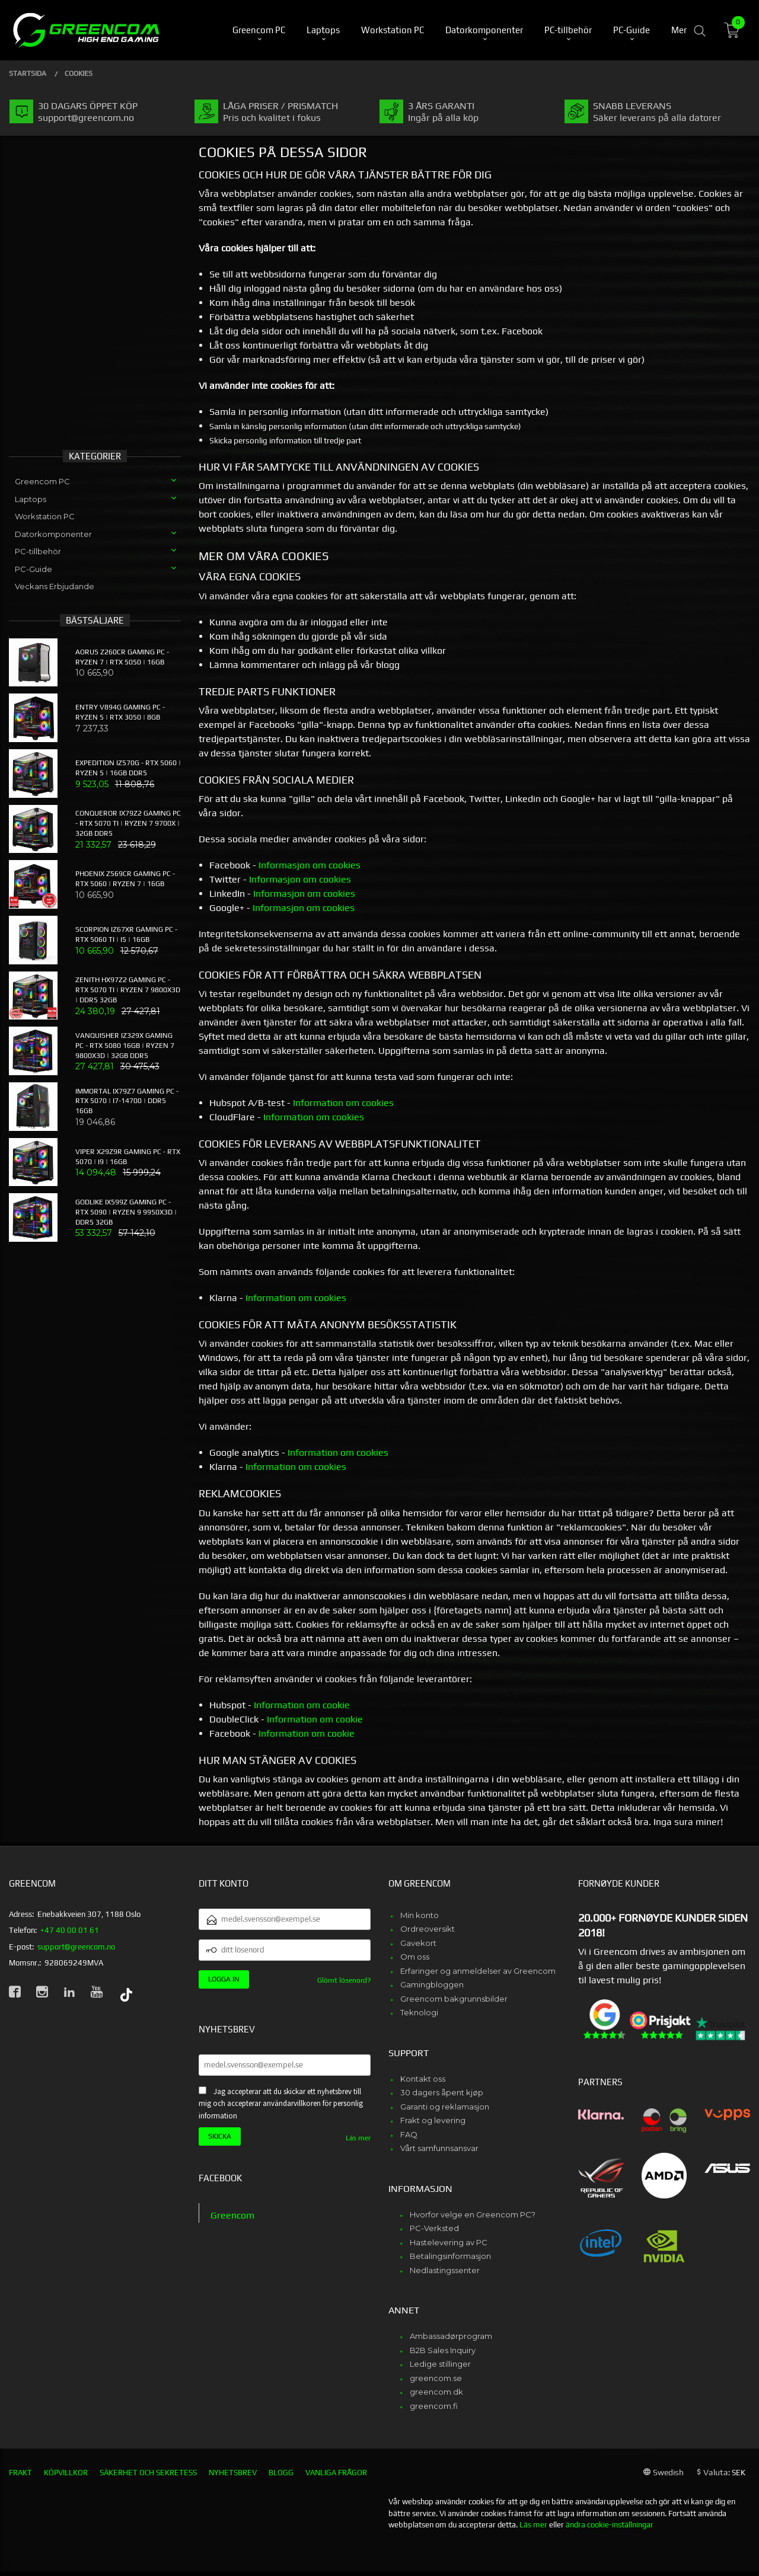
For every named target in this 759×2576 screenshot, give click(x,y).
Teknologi (419, 2012)
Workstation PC (45, 516)
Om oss (414, 1956)
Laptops (30, 499)
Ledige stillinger (440, 2364)
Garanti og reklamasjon (444, 2106)
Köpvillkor (66, 2472)
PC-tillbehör (38, 551)
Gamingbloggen (432, 1984)
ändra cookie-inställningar (609, 2524)
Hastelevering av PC (448, 2242)
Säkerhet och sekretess (148, 2472)
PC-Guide (33, 569)
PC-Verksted (434, 2228)
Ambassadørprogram (451, 2336)
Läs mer (358, 2138)
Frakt (20, 2472)
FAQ (408, 2134)
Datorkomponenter (53, 534)
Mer (679, 30)
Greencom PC (42, 481)
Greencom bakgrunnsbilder (454, 1998)
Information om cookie (302, 1705)
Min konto (419, 1915)
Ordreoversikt (427, 1928)
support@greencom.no (76, 1946)
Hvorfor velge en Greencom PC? (472, 2214)
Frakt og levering (432, 2120)
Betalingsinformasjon (450, 2256)
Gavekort (418, 1943)
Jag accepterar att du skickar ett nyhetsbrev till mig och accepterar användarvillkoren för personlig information (281, 2103)
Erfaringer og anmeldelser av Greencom (478, 1971)
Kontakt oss (422, 2078)
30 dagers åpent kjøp (441, 2092)
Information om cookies (343, 1102)
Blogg (281, 2472)
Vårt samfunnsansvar (439, 2148)
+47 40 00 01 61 (69, 1930)
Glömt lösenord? (344, 1980)
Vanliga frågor (336, 2472)
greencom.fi (434, 2406)
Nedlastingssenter (445, 2270)
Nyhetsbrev (233, 2472)
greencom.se (436, 2378)
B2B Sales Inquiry (443, 2350)
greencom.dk (436, 2391)
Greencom (232, 2215)
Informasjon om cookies (310, 865)
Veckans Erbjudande (54, 586)
